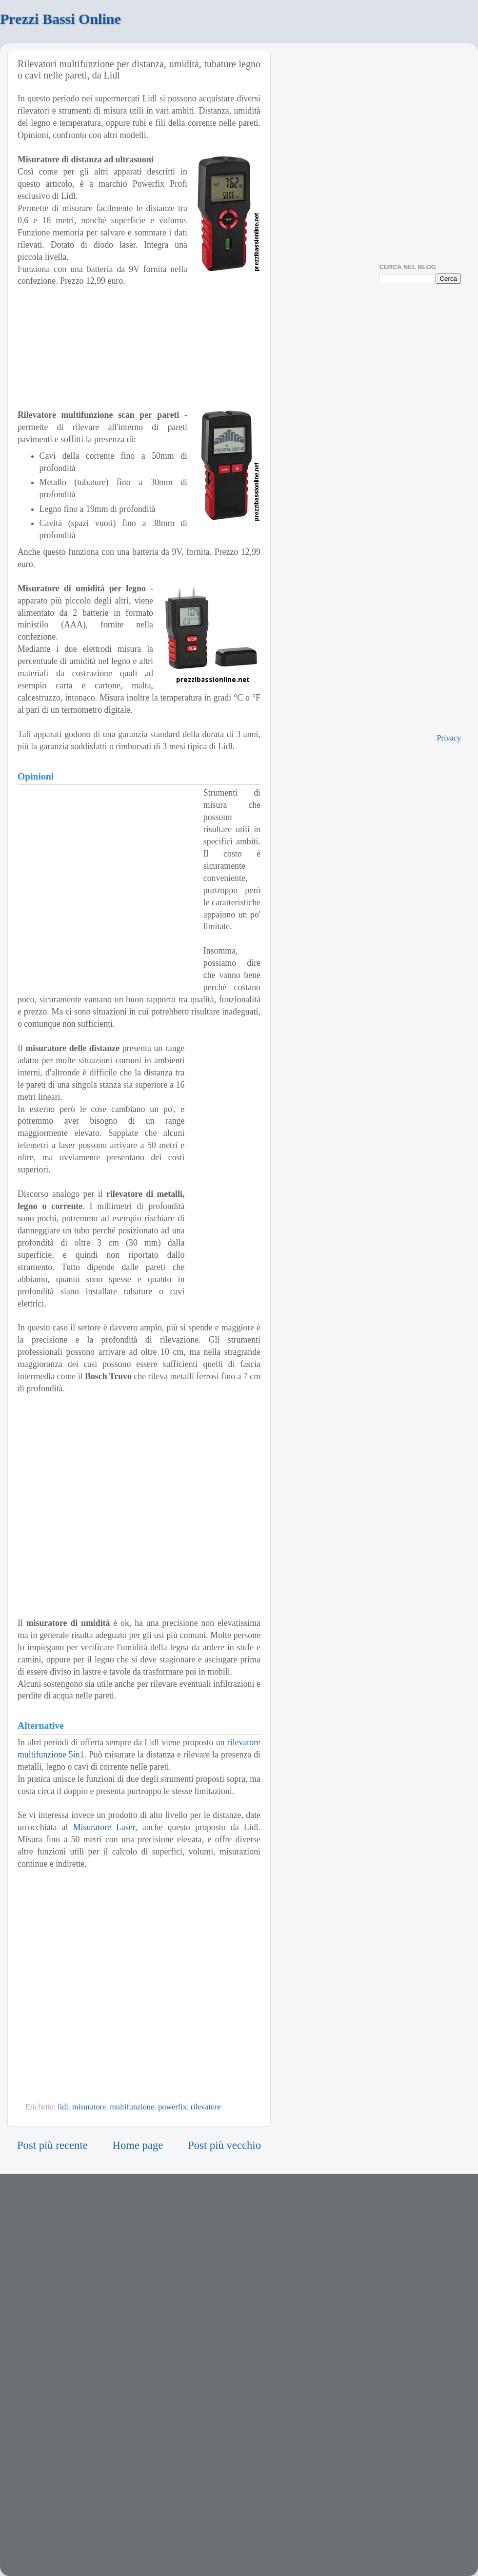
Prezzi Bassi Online (60, 19)
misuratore (89, 2107)
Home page (138, 2145)
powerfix (172, 2107)
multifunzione (132, 2107)
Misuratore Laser (104, 1827)
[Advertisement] (97, 884)
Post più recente (52, 2145)
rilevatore (206, 2107)
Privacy (449, 738)
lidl (63, 2107)
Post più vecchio (224, 2145)
